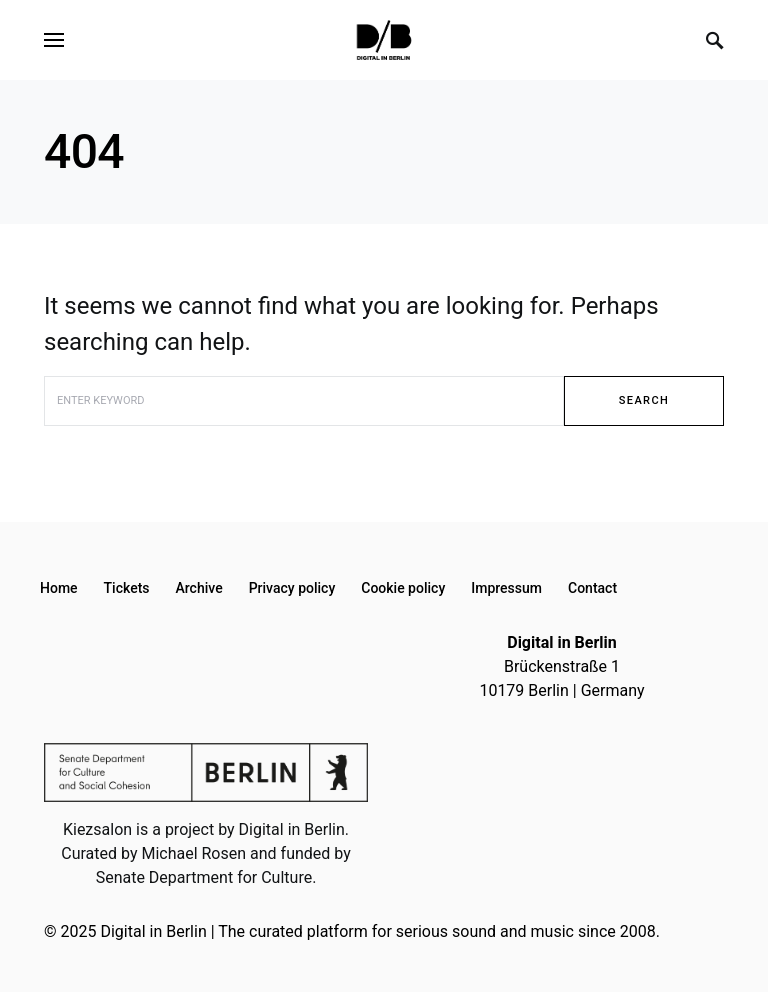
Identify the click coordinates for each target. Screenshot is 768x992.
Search (644, 400)
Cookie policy (403, 588)
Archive (199, 588)
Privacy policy (292, 588)
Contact (592, 588)
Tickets (127, 588)
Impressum (506, 588)
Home (59, 588)
